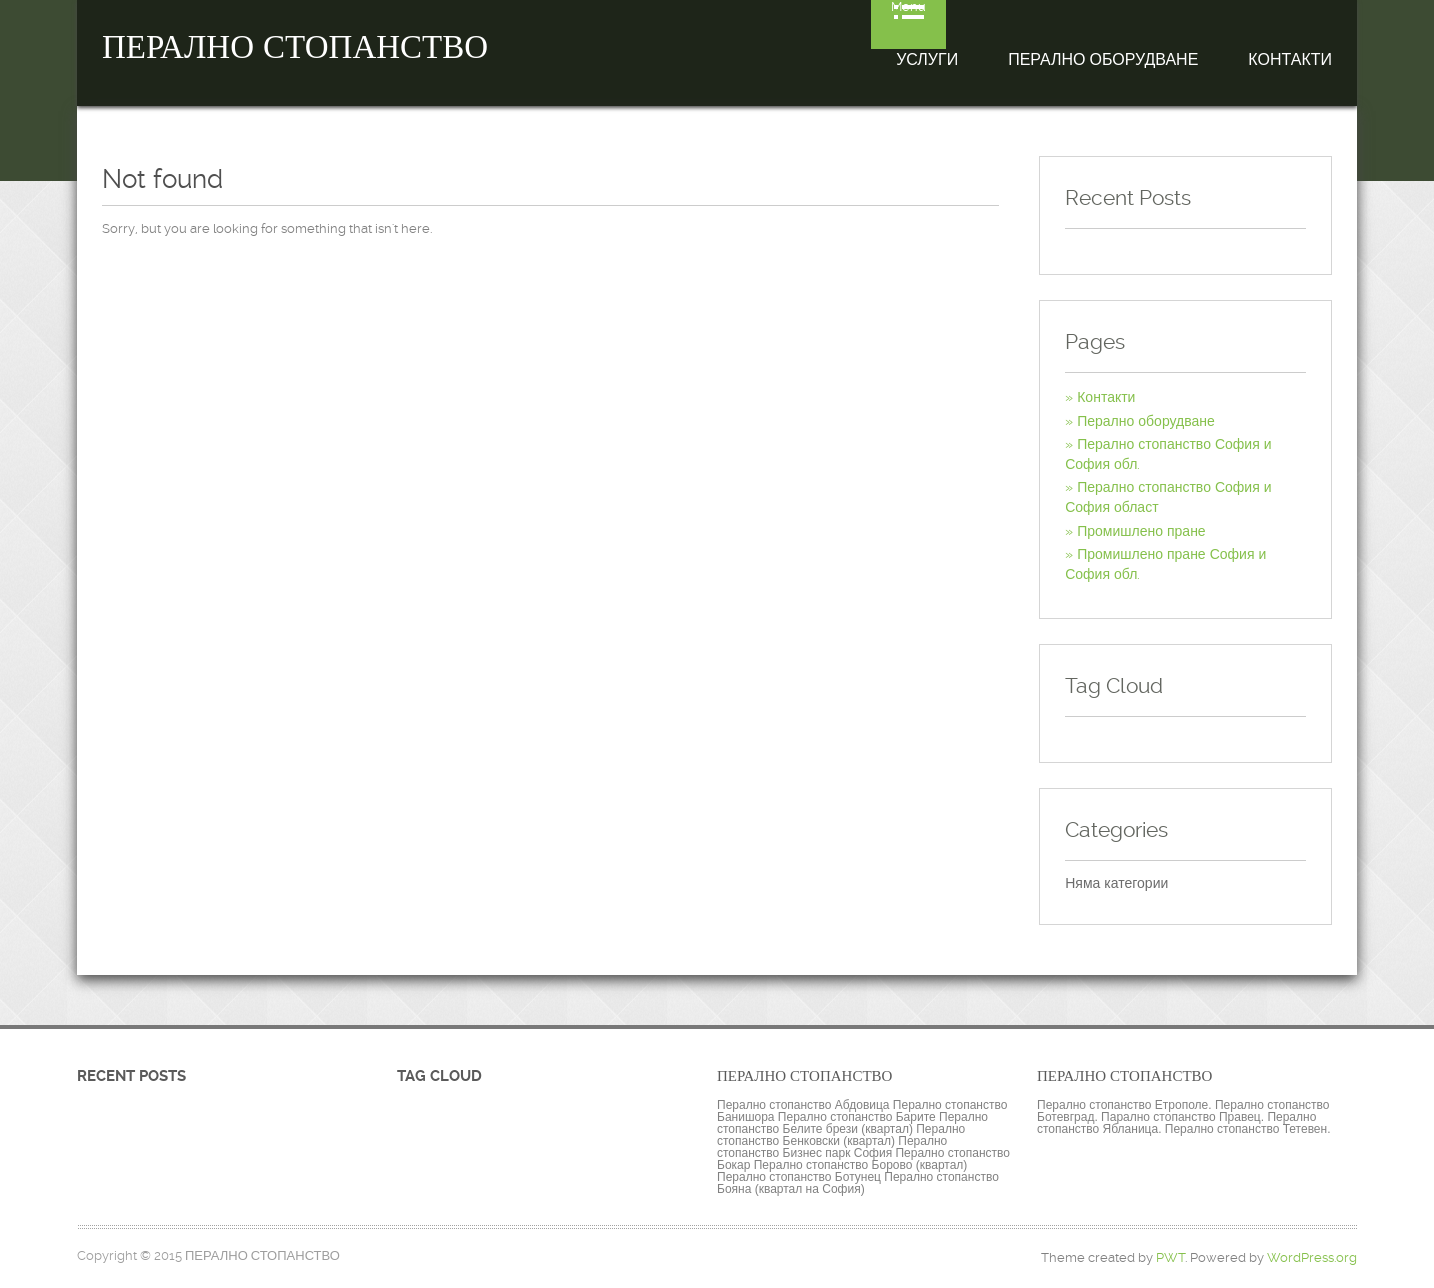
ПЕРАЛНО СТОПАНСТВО (295, 47)
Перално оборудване (1103, 59)
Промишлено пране (1141, 531)
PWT (1170, 1257)
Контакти (1290, 59)
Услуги (927, 59)
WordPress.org (1312, 1257)
